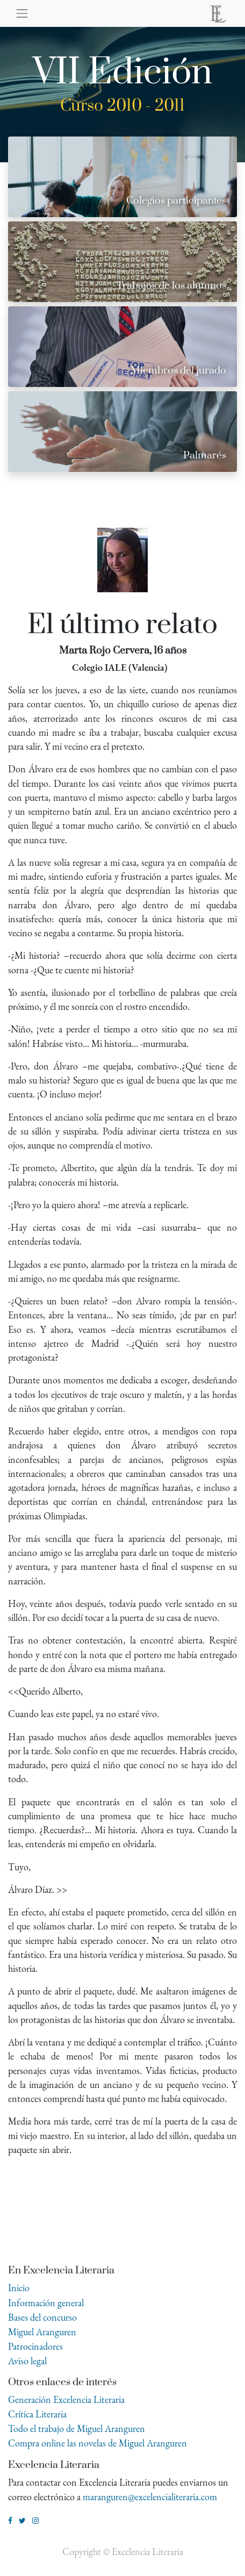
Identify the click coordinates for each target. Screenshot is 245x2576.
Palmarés (204, 455)
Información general (46, 2303)
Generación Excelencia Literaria (66, 2399)
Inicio (19, 2287)
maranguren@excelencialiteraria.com (150, 2497)
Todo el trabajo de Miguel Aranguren (76, 2428)
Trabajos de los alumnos (171, 285)
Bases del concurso (42, 2317)
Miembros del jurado (178, 370)
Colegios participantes (176, 201)
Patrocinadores (35, 2346)
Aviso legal (27, 2361)
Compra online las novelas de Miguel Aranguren (97, 2443)
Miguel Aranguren (42, 2332)
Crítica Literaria (37, 2414)
